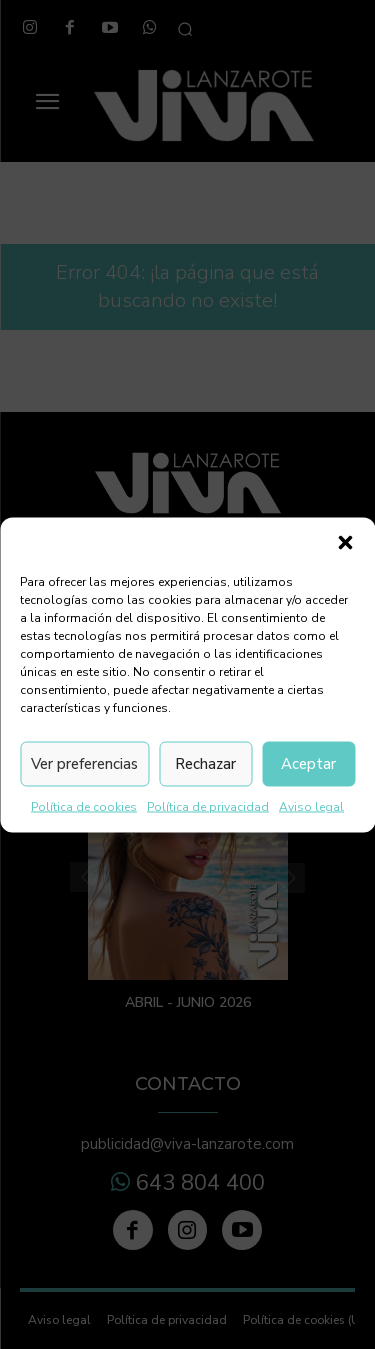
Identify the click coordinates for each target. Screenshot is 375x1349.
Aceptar (308, 764)
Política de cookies (84, 806)
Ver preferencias (84, 764)
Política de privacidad (208, 806)
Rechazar (205, 764)
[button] (345, 542)
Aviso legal (311, 806)
